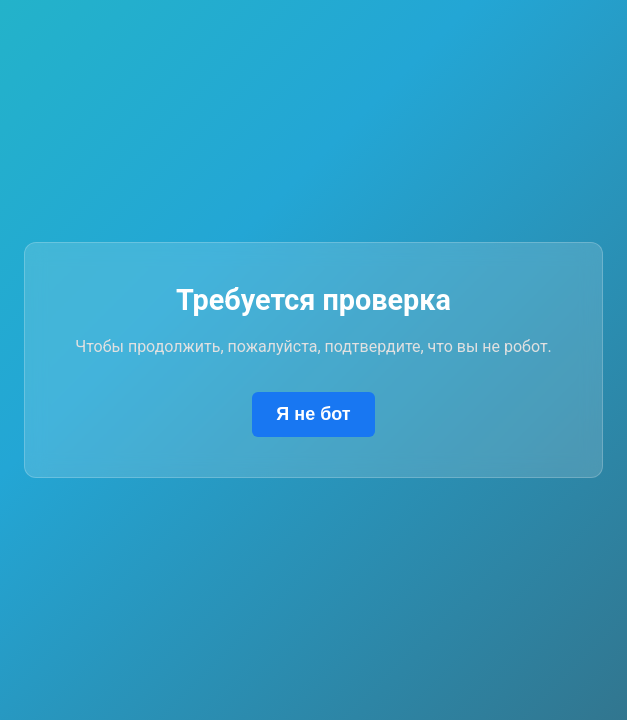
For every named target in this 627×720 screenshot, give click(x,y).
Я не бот (313, 414)
